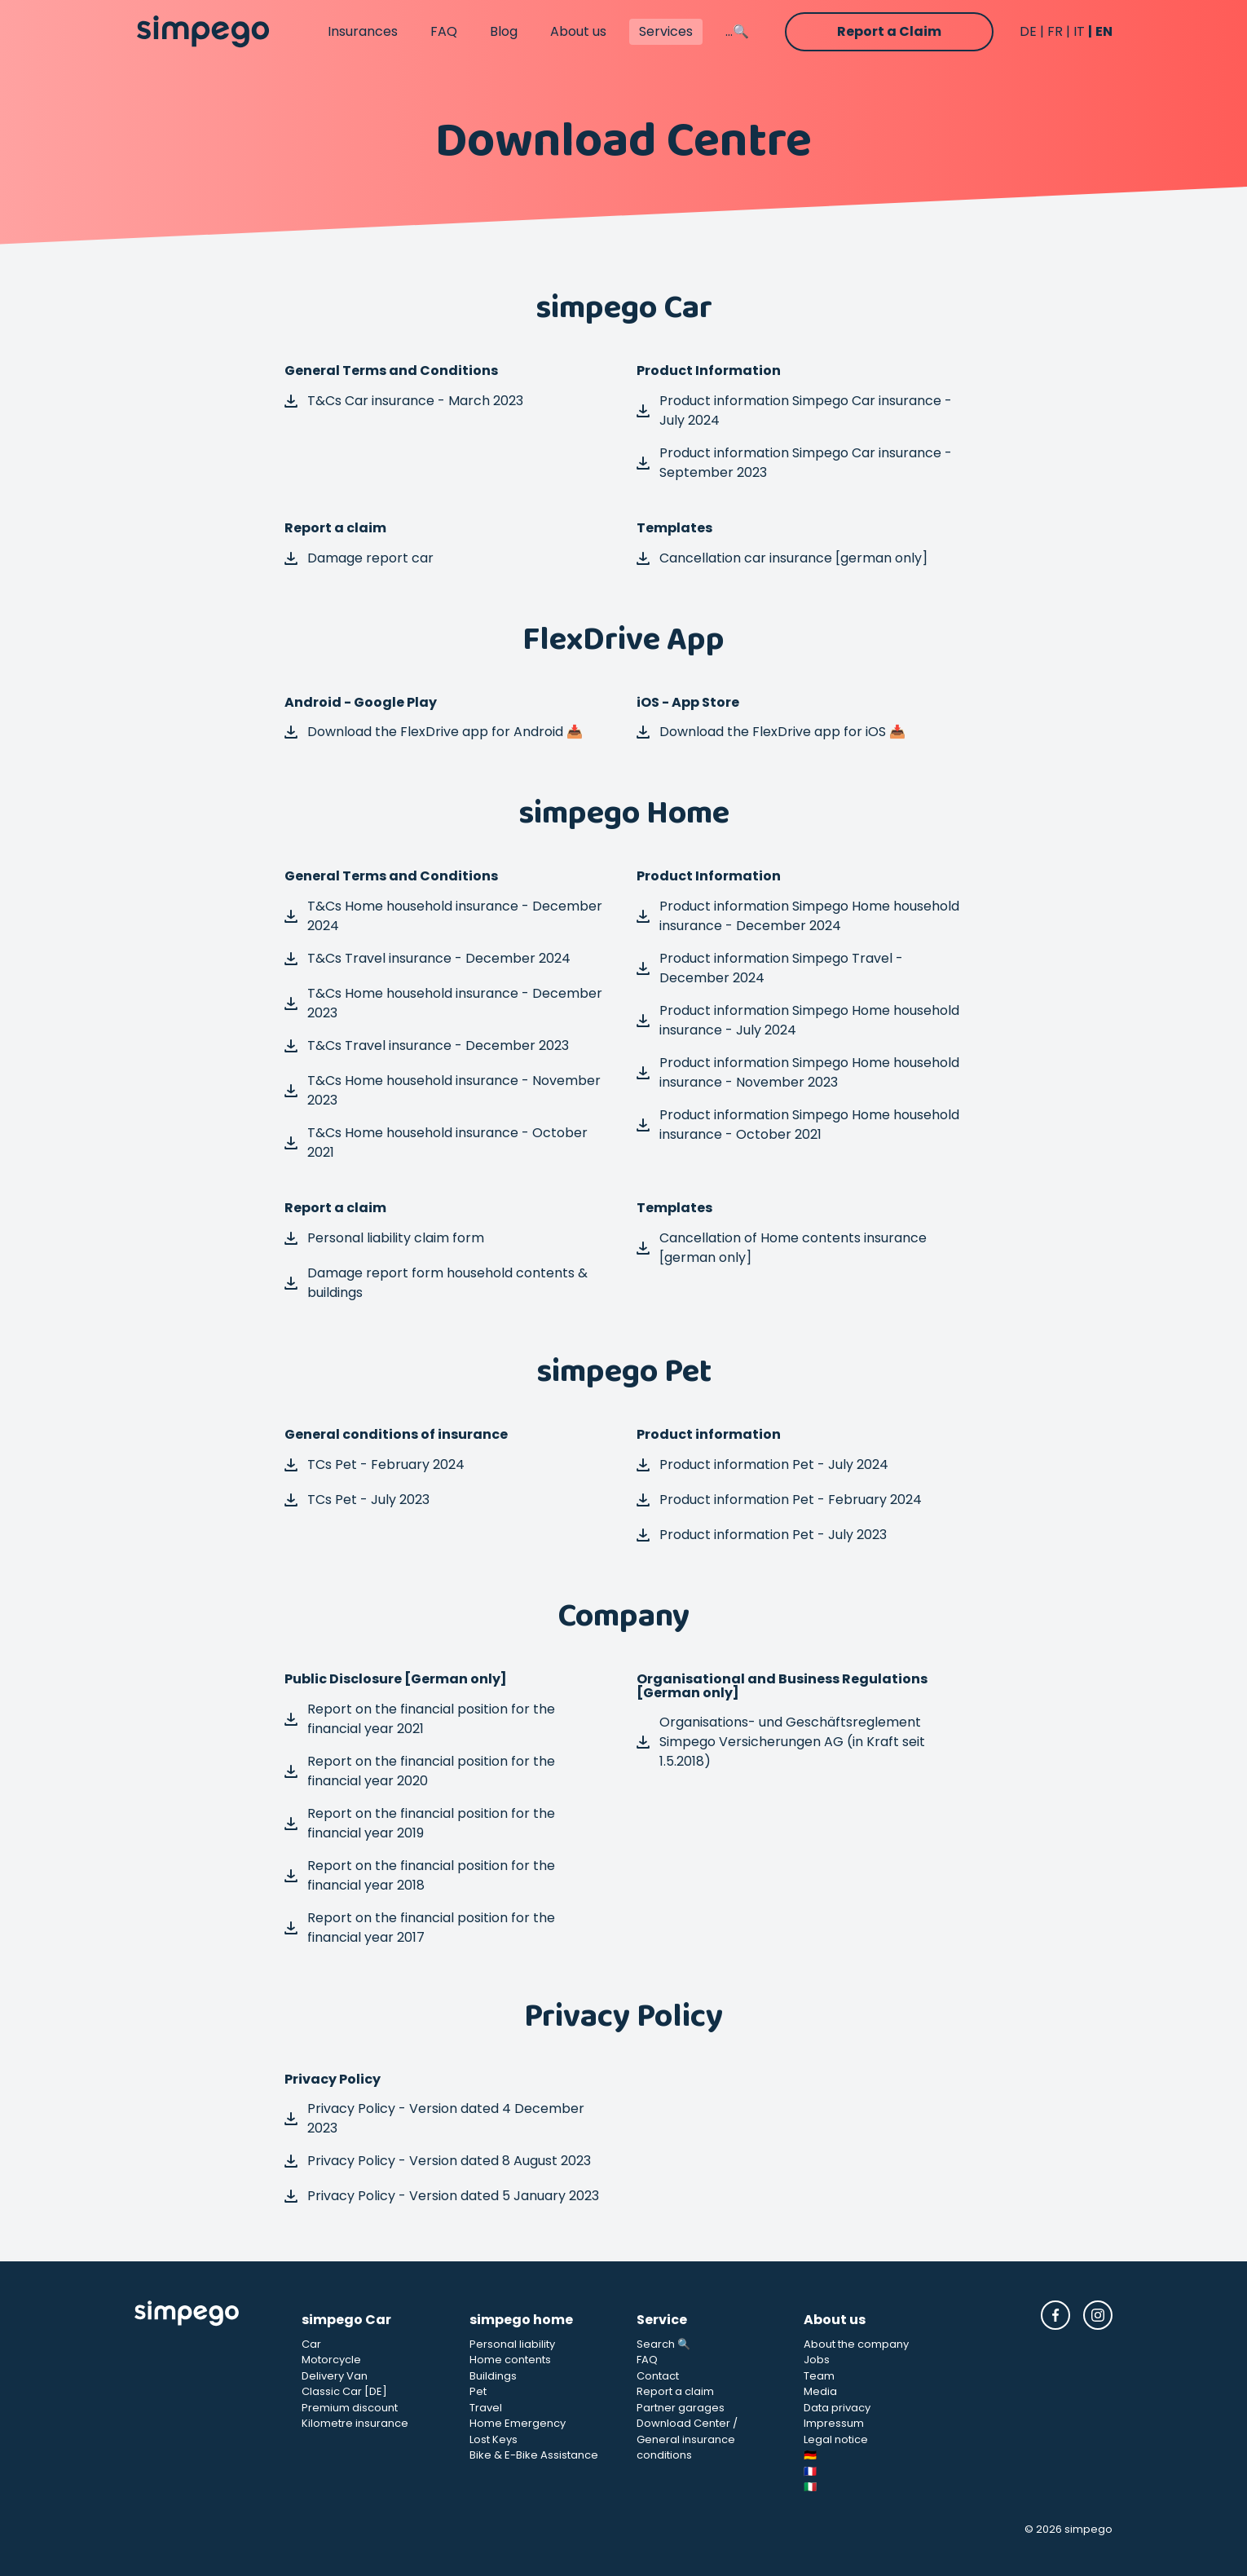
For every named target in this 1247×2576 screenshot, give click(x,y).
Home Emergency (517, 2423)
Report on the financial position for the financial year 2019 (419, 1823)
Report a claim (675, 2391)
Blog (504, 31)
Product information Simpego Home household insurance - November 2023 (798, 1072)
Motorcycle (331, 2359)
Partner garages (681, 2407)
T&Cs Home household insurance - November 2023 (442, 1090)
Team (819, 2376)
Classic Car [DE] (344, 2391)
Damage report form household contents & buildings (436, 1283)
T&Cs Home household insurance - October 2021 (436, 1142)
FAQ (443, 31)
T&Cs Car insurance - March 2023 (403, 400)
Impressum (834, 2423)
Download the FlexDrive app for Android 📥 (433, 731)
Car (311, 2344)
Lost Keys (493, 2439)
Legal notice (836, 2439)
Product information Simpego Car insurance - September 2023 (794, 462)
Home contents (510, 2359)
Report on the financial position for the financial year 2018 (419, 1875)
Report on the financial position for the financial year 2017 (419, 1927)
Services (666, 31)
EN (1104, 31)
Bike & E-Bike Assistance (533, 2455)
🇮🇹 (810, 2486)
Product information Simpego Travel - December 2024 (770, 968)
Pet (478, 2391)
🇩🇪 (810, 2455)
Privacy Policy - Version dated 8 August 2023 (437, 2160)
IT (1079, 31)
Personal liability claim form (384, 1237)
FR (1055, 31)
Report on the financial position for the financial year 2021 (419, 1719)
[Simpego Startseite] (204, 2397)
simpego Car (346, 2319)
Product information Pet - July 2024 (762, 1464)
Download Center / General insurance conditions (687, 2439)
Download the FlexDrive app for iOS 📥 (771, 731)
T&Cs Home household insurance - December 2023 (443, 1003)
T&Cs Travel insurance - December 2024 (427, 958)
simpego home (521, 2319)
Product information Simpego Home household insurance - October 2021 (798, 1124)
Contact (658, 2376)
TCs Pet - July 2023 (357, 1499)
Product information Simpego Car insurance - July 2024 (794, 410)
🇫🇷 (810, 2471)
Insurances (363, 31)
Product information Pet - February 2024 (779, 1499)
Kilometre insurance (355, 2423)
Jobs (817, 2359)
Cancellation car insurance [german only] (782, 558)
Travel (485, 2407)
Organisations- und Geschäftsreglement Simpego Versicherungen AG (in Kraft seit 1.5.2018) (781, 1742)
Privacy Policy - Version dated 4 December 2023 (434, 2118)
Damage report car (359, 558)
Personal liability (512, 2344)
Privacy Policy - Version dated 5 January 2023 (441, 2195)
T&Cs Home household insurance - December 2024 (443, 916)
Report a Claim (889, 31)
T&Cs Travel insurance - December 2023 (426, 1045)
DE (1028, 31)
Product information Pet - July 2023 (762, 1534)
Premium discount (350, 2407)
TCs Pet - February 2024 (374, 1464)
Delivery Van (335, 2376)
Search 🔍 (663, 2344)
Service (662, 2319)
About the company (856, 2344)
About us (578, 31)
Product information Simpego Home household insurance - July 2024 (798, 1020)
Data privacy (837, 2407)
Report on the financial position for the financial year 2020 (419, 1771)
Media (820, 2391)
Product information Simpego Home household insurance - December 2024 (798, 916)
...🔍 (737, 31)
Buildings (493, 2376)
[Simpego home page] (202, 31)
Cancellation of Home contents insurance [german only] (782, 1247)
